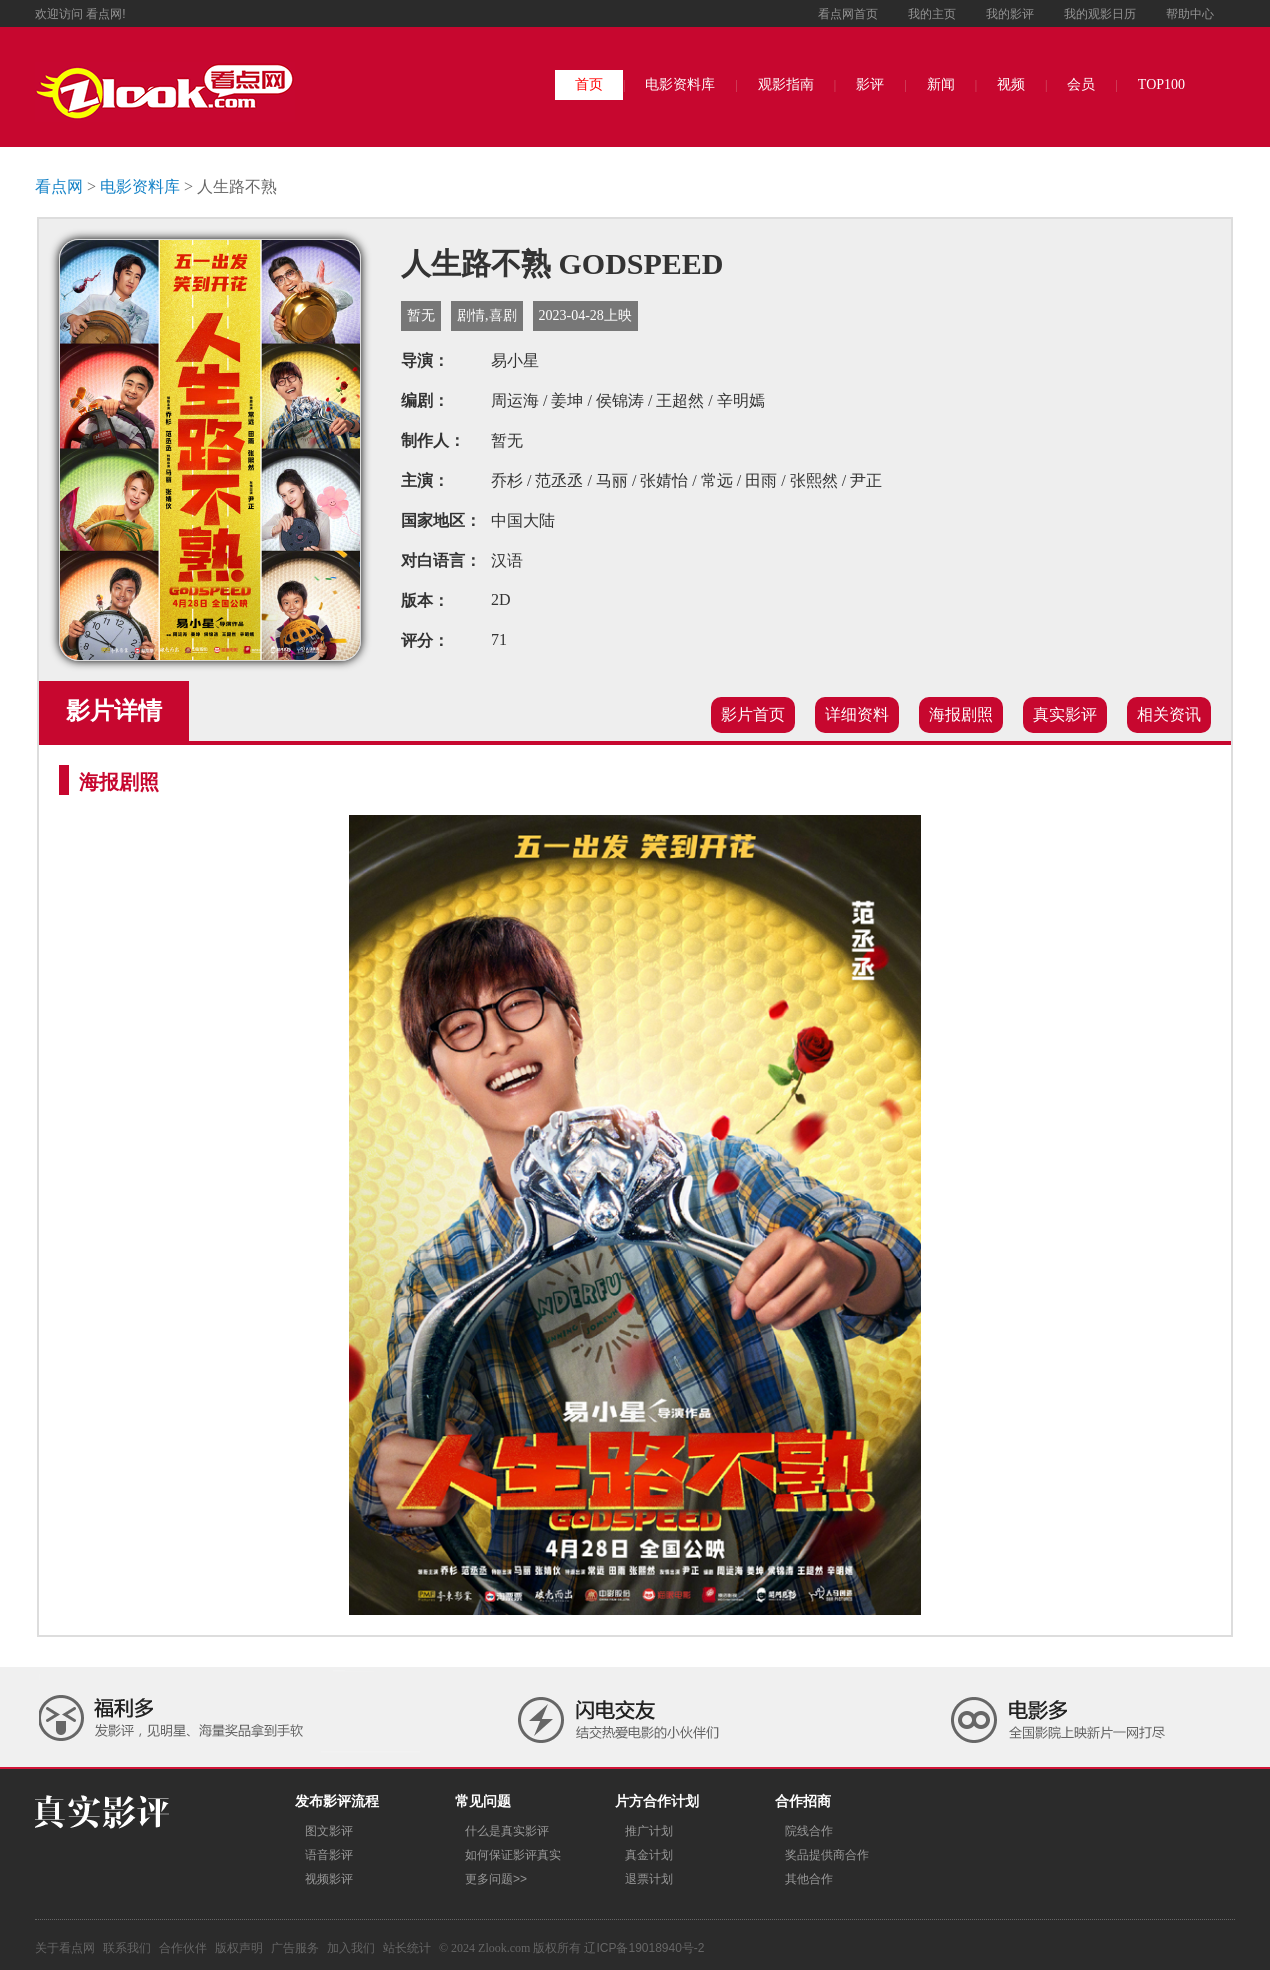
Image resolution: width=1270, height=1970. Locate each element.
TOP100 (1161, 84)
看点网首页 (848, 14)
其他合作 (809, 1879)
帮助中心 (1190, 14)
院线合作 (809, 1831)
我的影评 (1010, 14)
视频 (1011, 84)
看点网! (105, 14)
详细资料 (857, 714)
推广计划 (649, 1831)
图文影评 (329, 1831)
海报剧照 (961, 714)
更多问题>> (496, 1879)
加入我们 (351, 1948)
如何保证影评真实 (513, 1855)
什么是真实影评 (507, 1831)
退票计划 (649, 1879)
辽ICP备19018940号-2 (644, 1948)
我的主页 (932, 14)
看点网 (59, 186)
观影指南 (786, 84)
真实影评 (1065, 714)
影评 (870, 84)
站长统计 (407, 1948)
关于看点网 (65, 1948)
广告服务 (295, 1948)
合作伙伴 (183, 1948)
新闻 (941, 84)
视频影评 (329, 1879)
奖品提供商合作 (827, 1855)
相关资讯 (1169, 714)
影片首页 (753, 714)
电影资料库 (680, 84)
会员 (1081, 84)
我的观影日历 (1100, 14)
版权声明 (239, 1948)
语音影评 (329, 1855)
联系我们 (127, 1948)
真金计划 (649, 1855)
